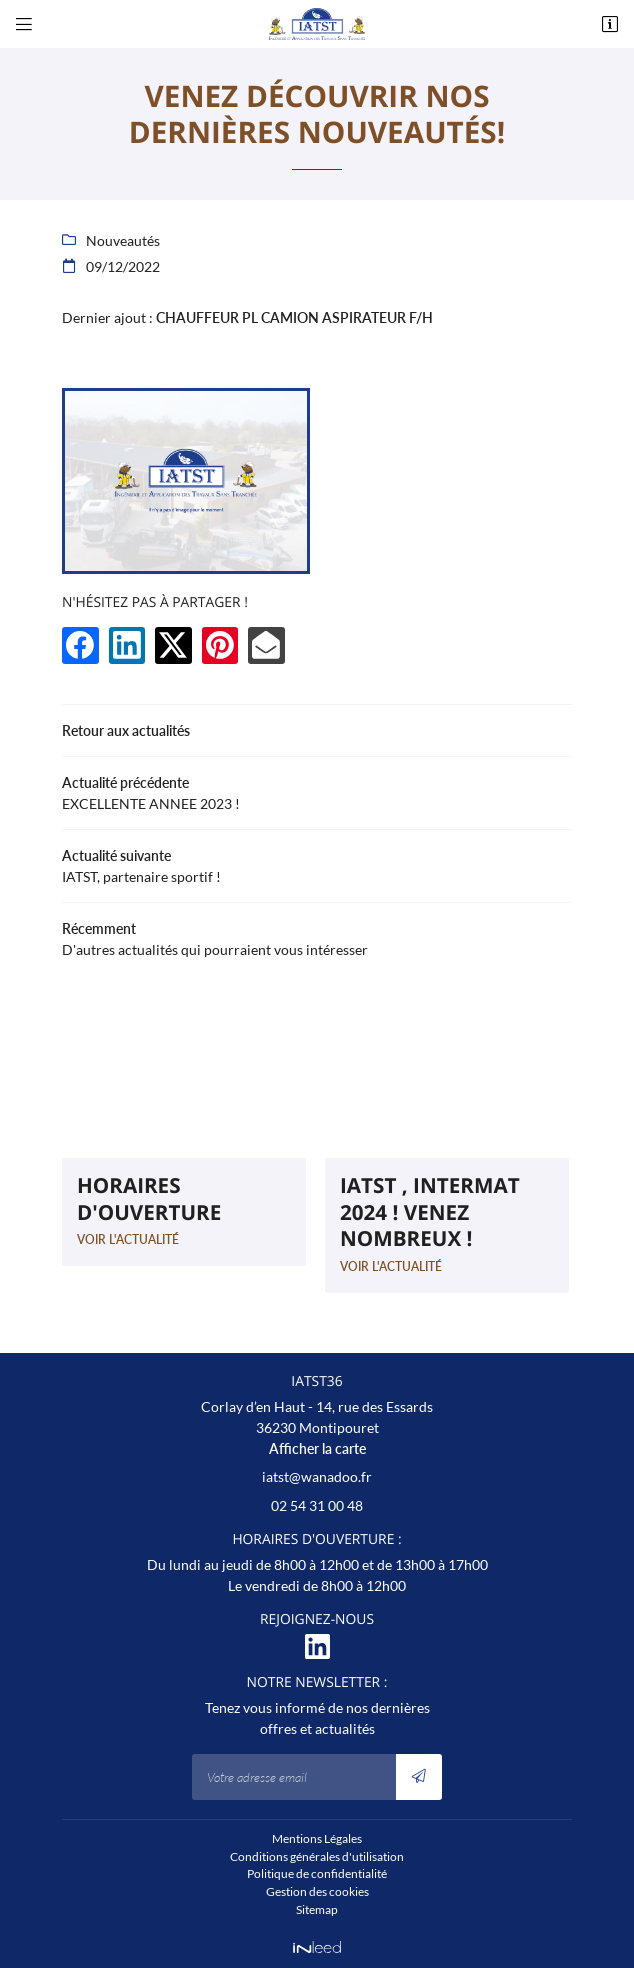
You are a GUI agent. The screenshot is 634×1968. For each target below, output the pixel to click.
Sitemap (317, 1909)
